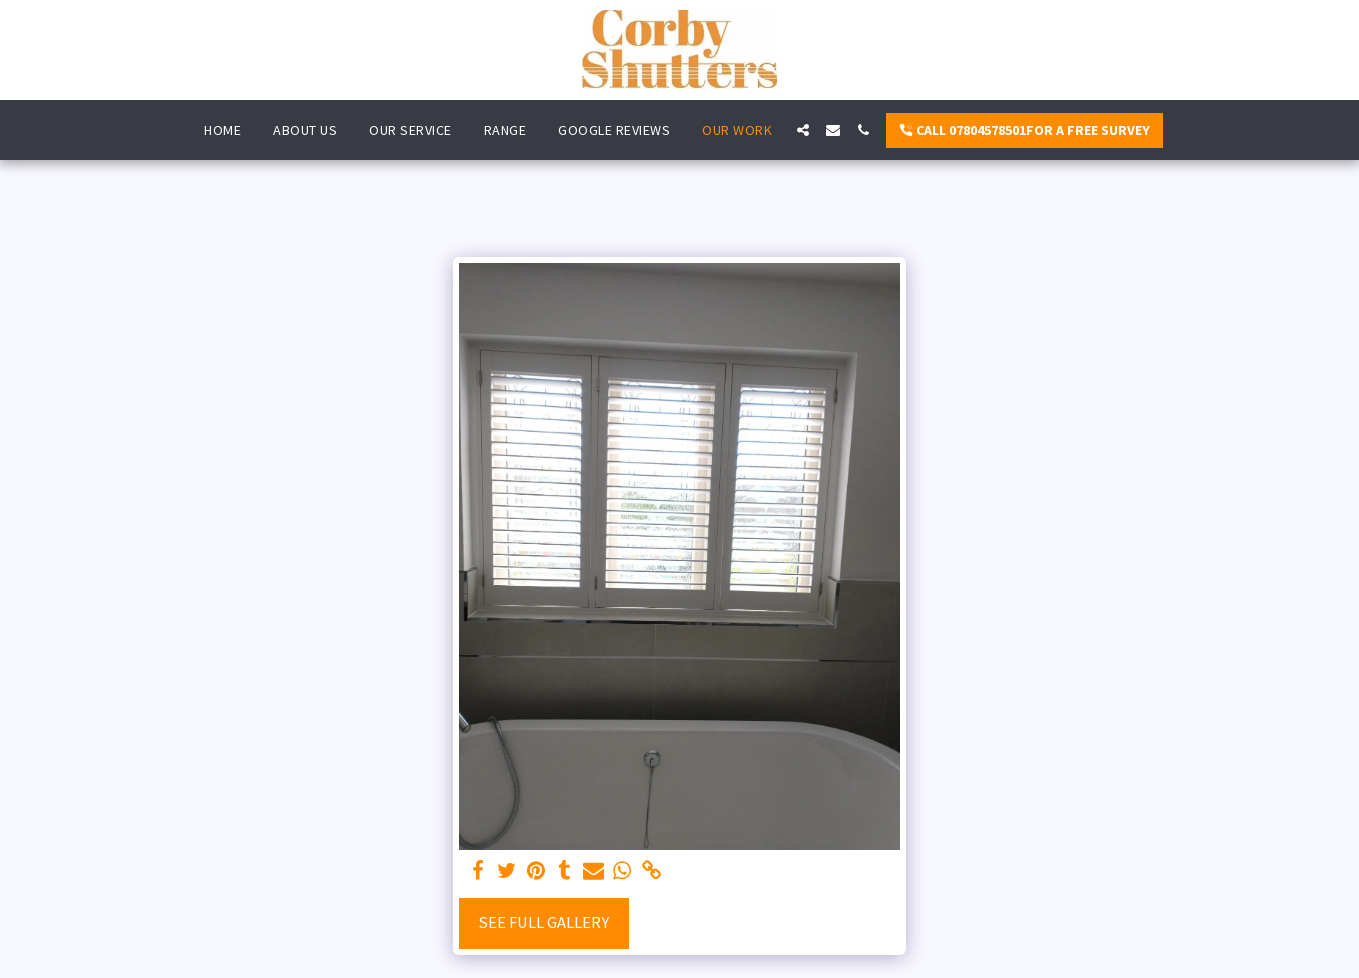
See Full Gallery (543, 922)
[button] (803, 130)
